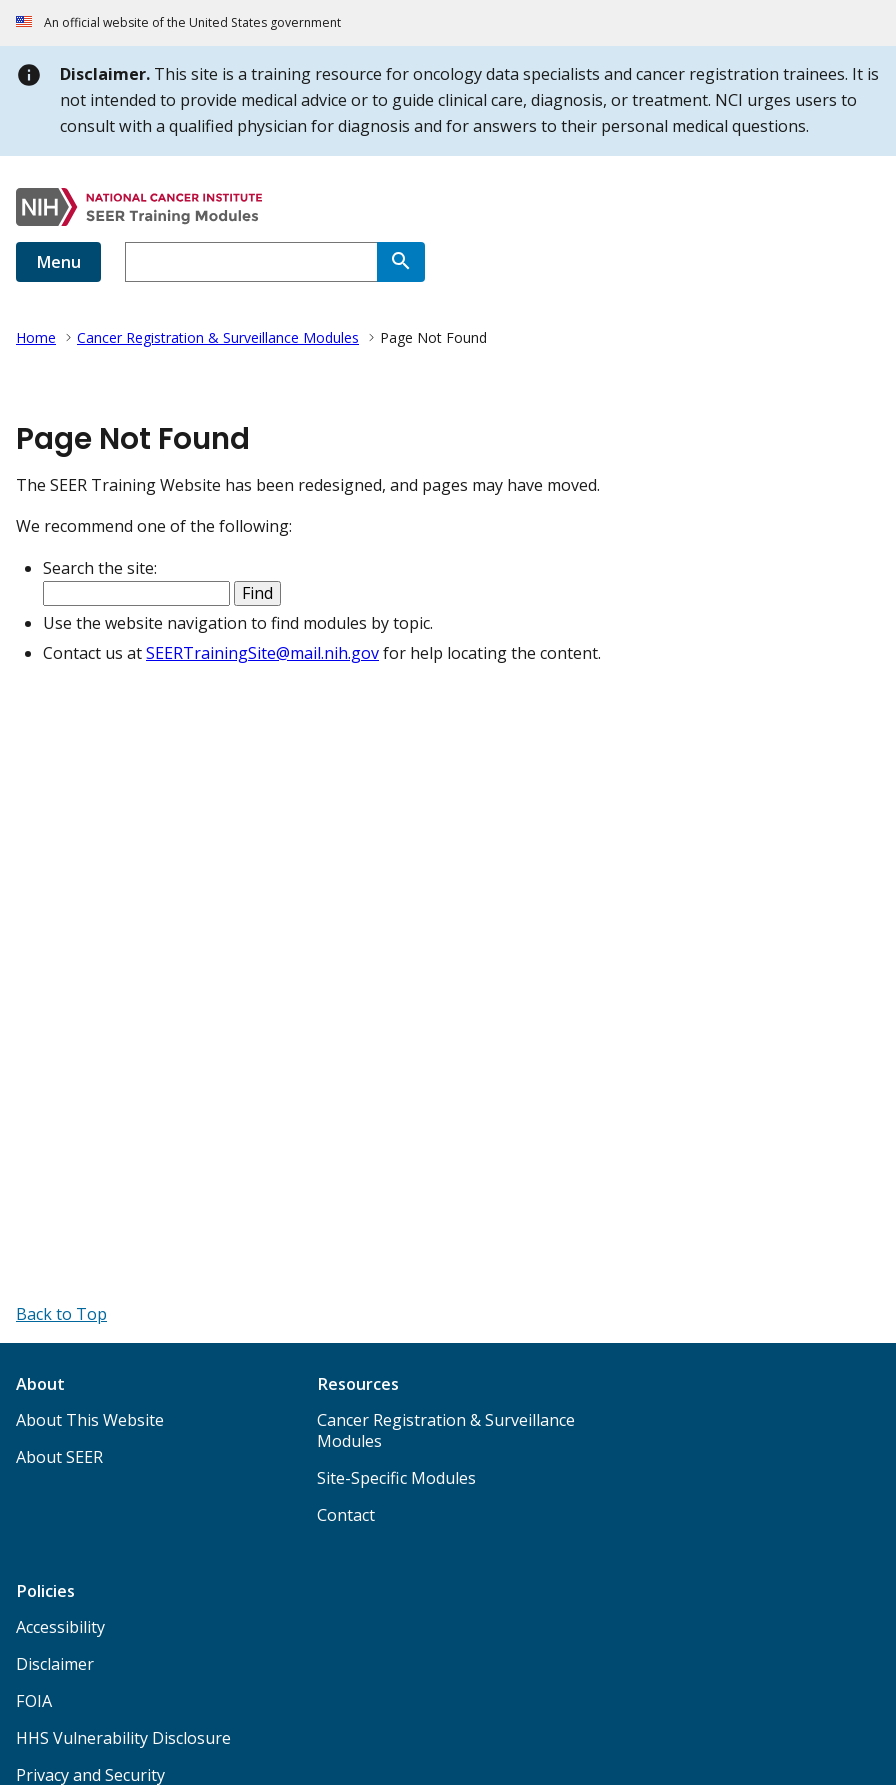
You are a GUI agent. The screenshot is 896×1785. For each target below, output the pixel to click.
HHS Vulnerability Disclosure (123, 1738)
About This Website (90, 1420)
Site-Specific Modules (396, 1478)
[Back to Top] (61, 1314)
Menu (58, 262)
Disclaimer (55, 1664)
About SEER (59, 1457)
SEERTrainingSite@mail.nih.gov (262, 653)
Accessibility (60, 1627)
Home (36, 337)
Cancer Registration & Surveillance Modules (218, 337)
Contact (346, 1515)
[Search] (401, 262)
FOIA (34, 1701)
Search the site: (100, 568)
